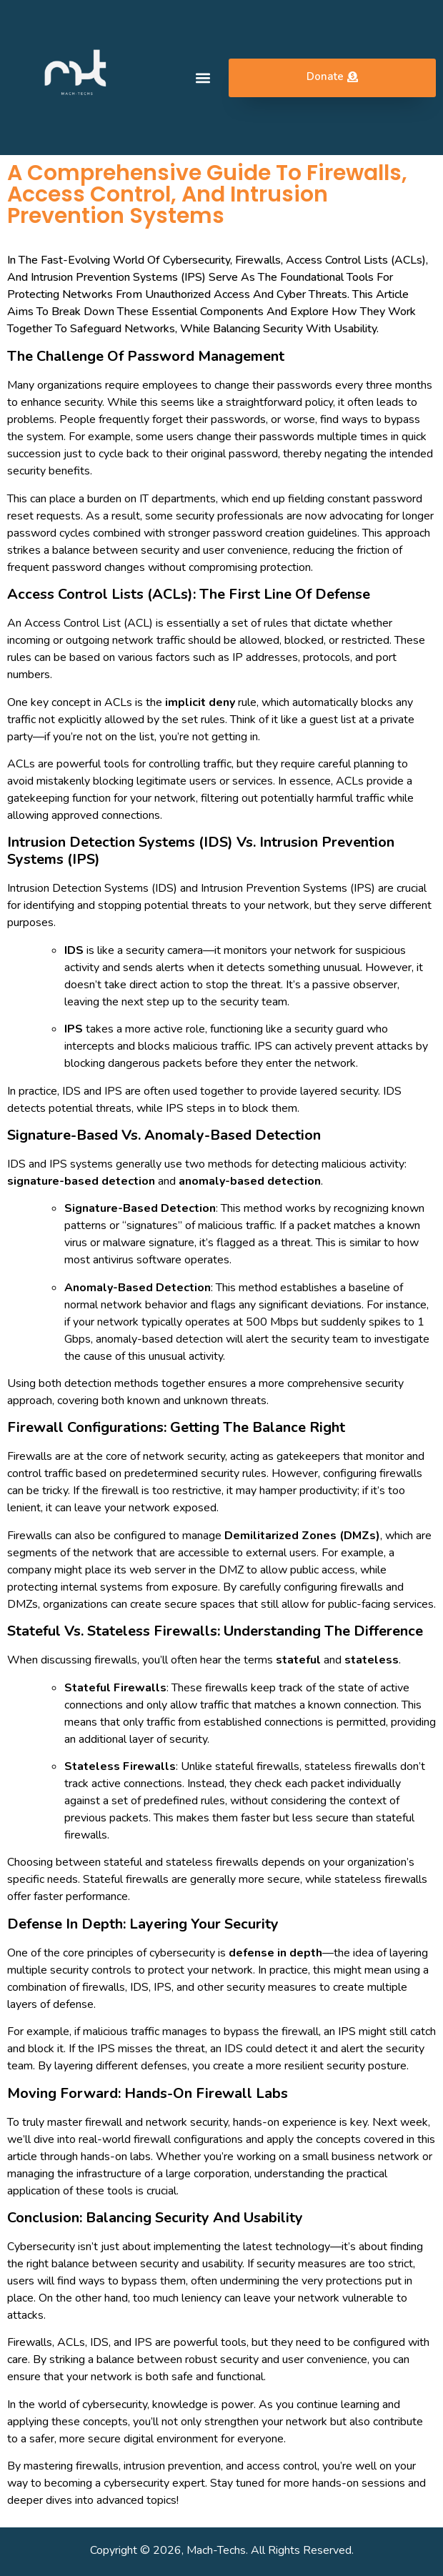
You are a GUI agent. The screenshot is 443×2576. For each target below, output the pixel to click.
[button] (202, 77)
